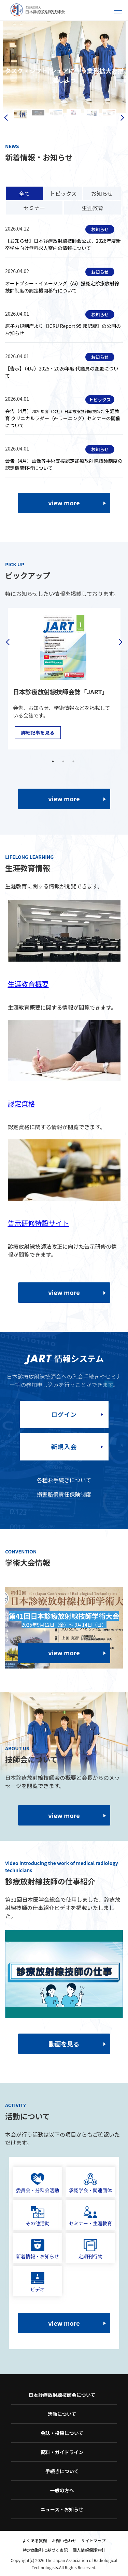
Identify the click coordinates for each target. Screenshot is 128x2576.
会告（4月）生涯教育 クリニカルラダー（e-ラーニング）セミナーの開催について (62, 418)
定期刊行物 (90, 2249)
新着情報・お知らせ (37, 2249)
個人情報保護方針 (89, 2550)
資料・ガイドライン (62, 2452)
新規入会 (64, 1446)
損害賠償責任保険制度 (64, 1494)
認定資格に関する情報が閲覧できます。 (56, 1127)
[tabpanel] (63, 678)
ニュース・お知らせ (62, 2509)
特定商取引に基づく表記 (45, 2550)
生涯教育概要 (28, 984)
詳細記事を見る (37, 732)
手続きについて (62, 2471)
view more (64, 502)
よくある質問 (34, 2540)
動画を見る (64, 2043)
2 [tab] (63, 761)
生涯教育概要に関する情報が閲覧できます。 (62, 1007)
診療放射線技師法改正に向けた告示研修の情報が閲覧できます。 (62, 1250)
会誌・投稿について (62, 2433)
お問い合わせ (64, 2540)
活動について (62, 2414)
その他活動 (37, 2216)
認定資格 (21, 1103)
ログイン (64, 1414)
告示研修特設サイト (38, 1223)
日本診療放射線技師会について (62, 2394)
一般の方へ (62, 2490)
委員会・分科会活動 (37, 2183)
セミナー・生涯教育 (90, 2216)
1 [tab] (52, 761)
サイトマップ (93, 2540)
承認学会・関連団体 (90, 2183)
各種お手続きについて (64, 1480)
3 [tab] (73, 761)
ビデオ (37, 2282)
